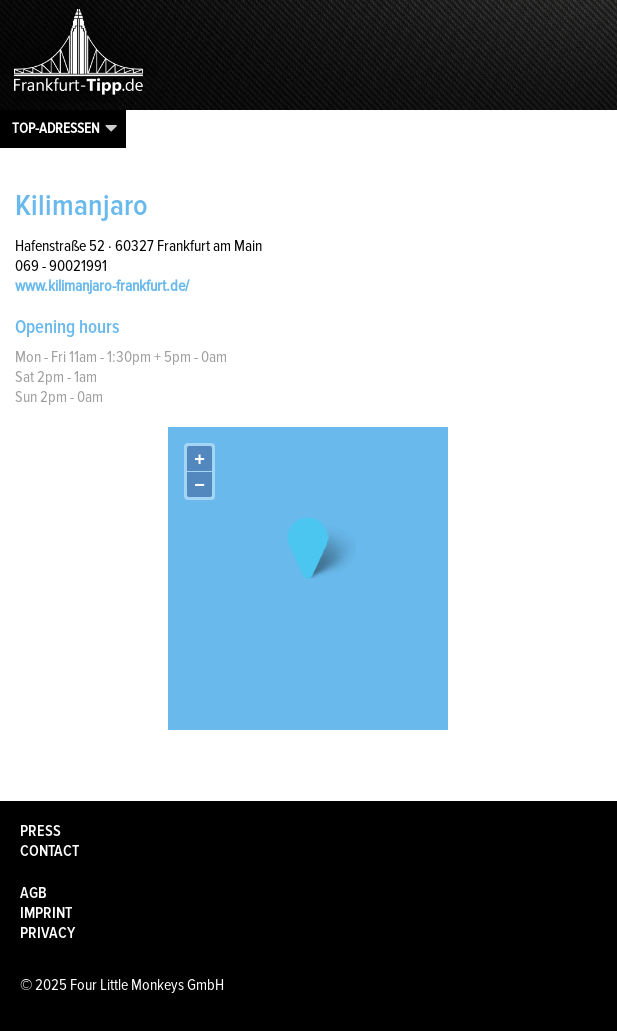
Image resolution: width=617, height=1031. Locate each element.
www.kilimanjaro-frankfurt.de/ (102, 286)
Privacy (47, 933)
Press (40, 831)
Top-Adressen (56, 128)
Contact (49, 851)
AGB (33, 893)
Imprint (46, 913)
